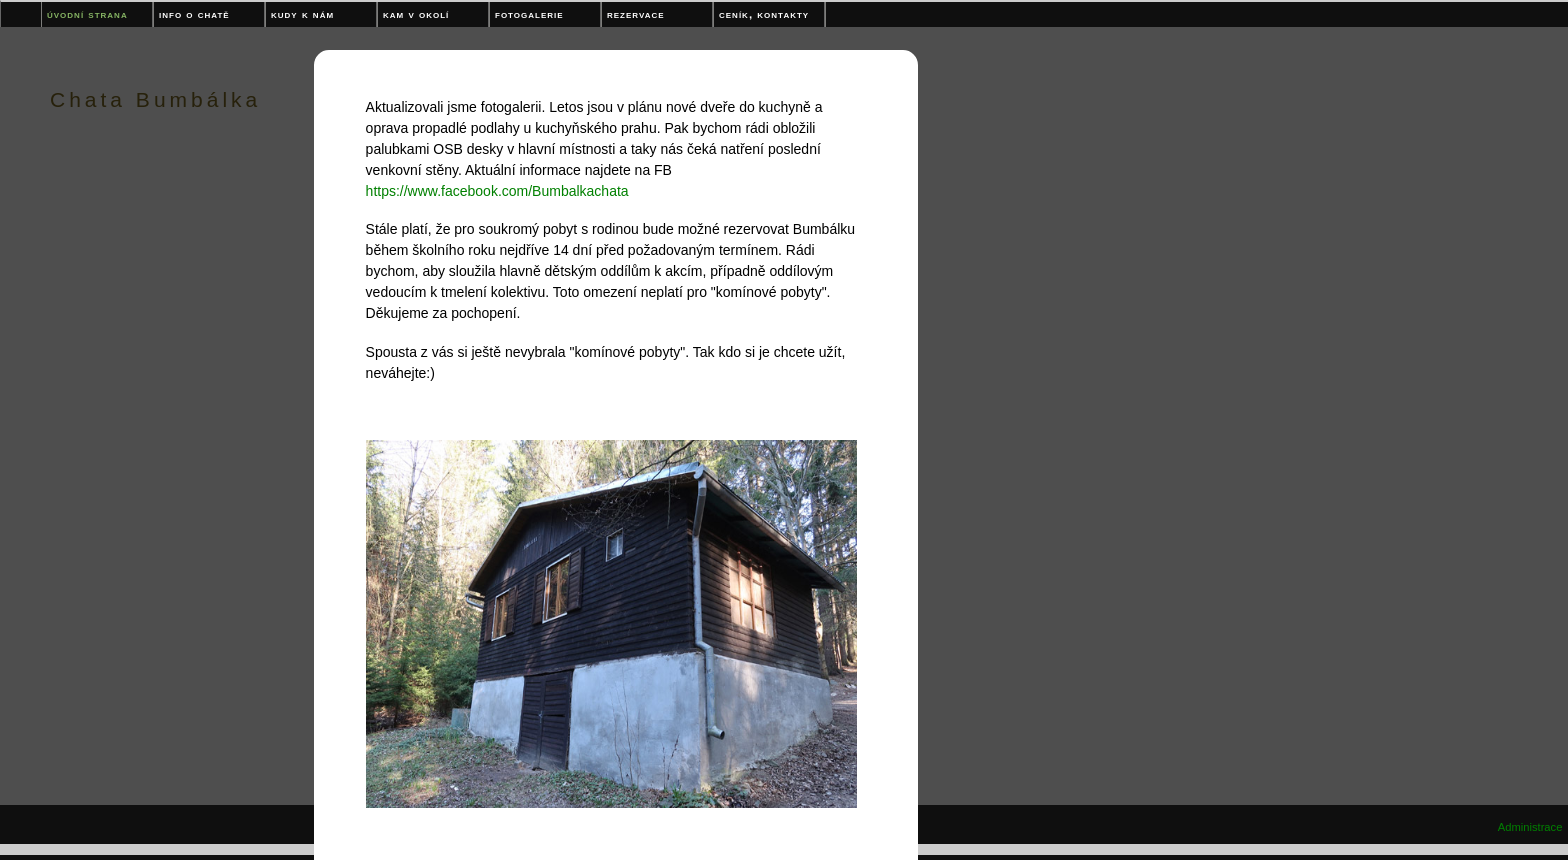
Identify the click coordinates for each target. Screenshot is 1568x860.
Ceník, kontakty (764, 14)
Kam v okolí (416, 14)
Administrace (1530, 827)
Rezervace (636, 14)
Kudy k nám (302, 14)
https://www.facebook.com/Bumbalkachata (497, 191)
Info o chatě (194, 14)
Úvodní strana (87, 14)
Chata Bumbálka (155, 100)
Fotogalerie (529, 14)
